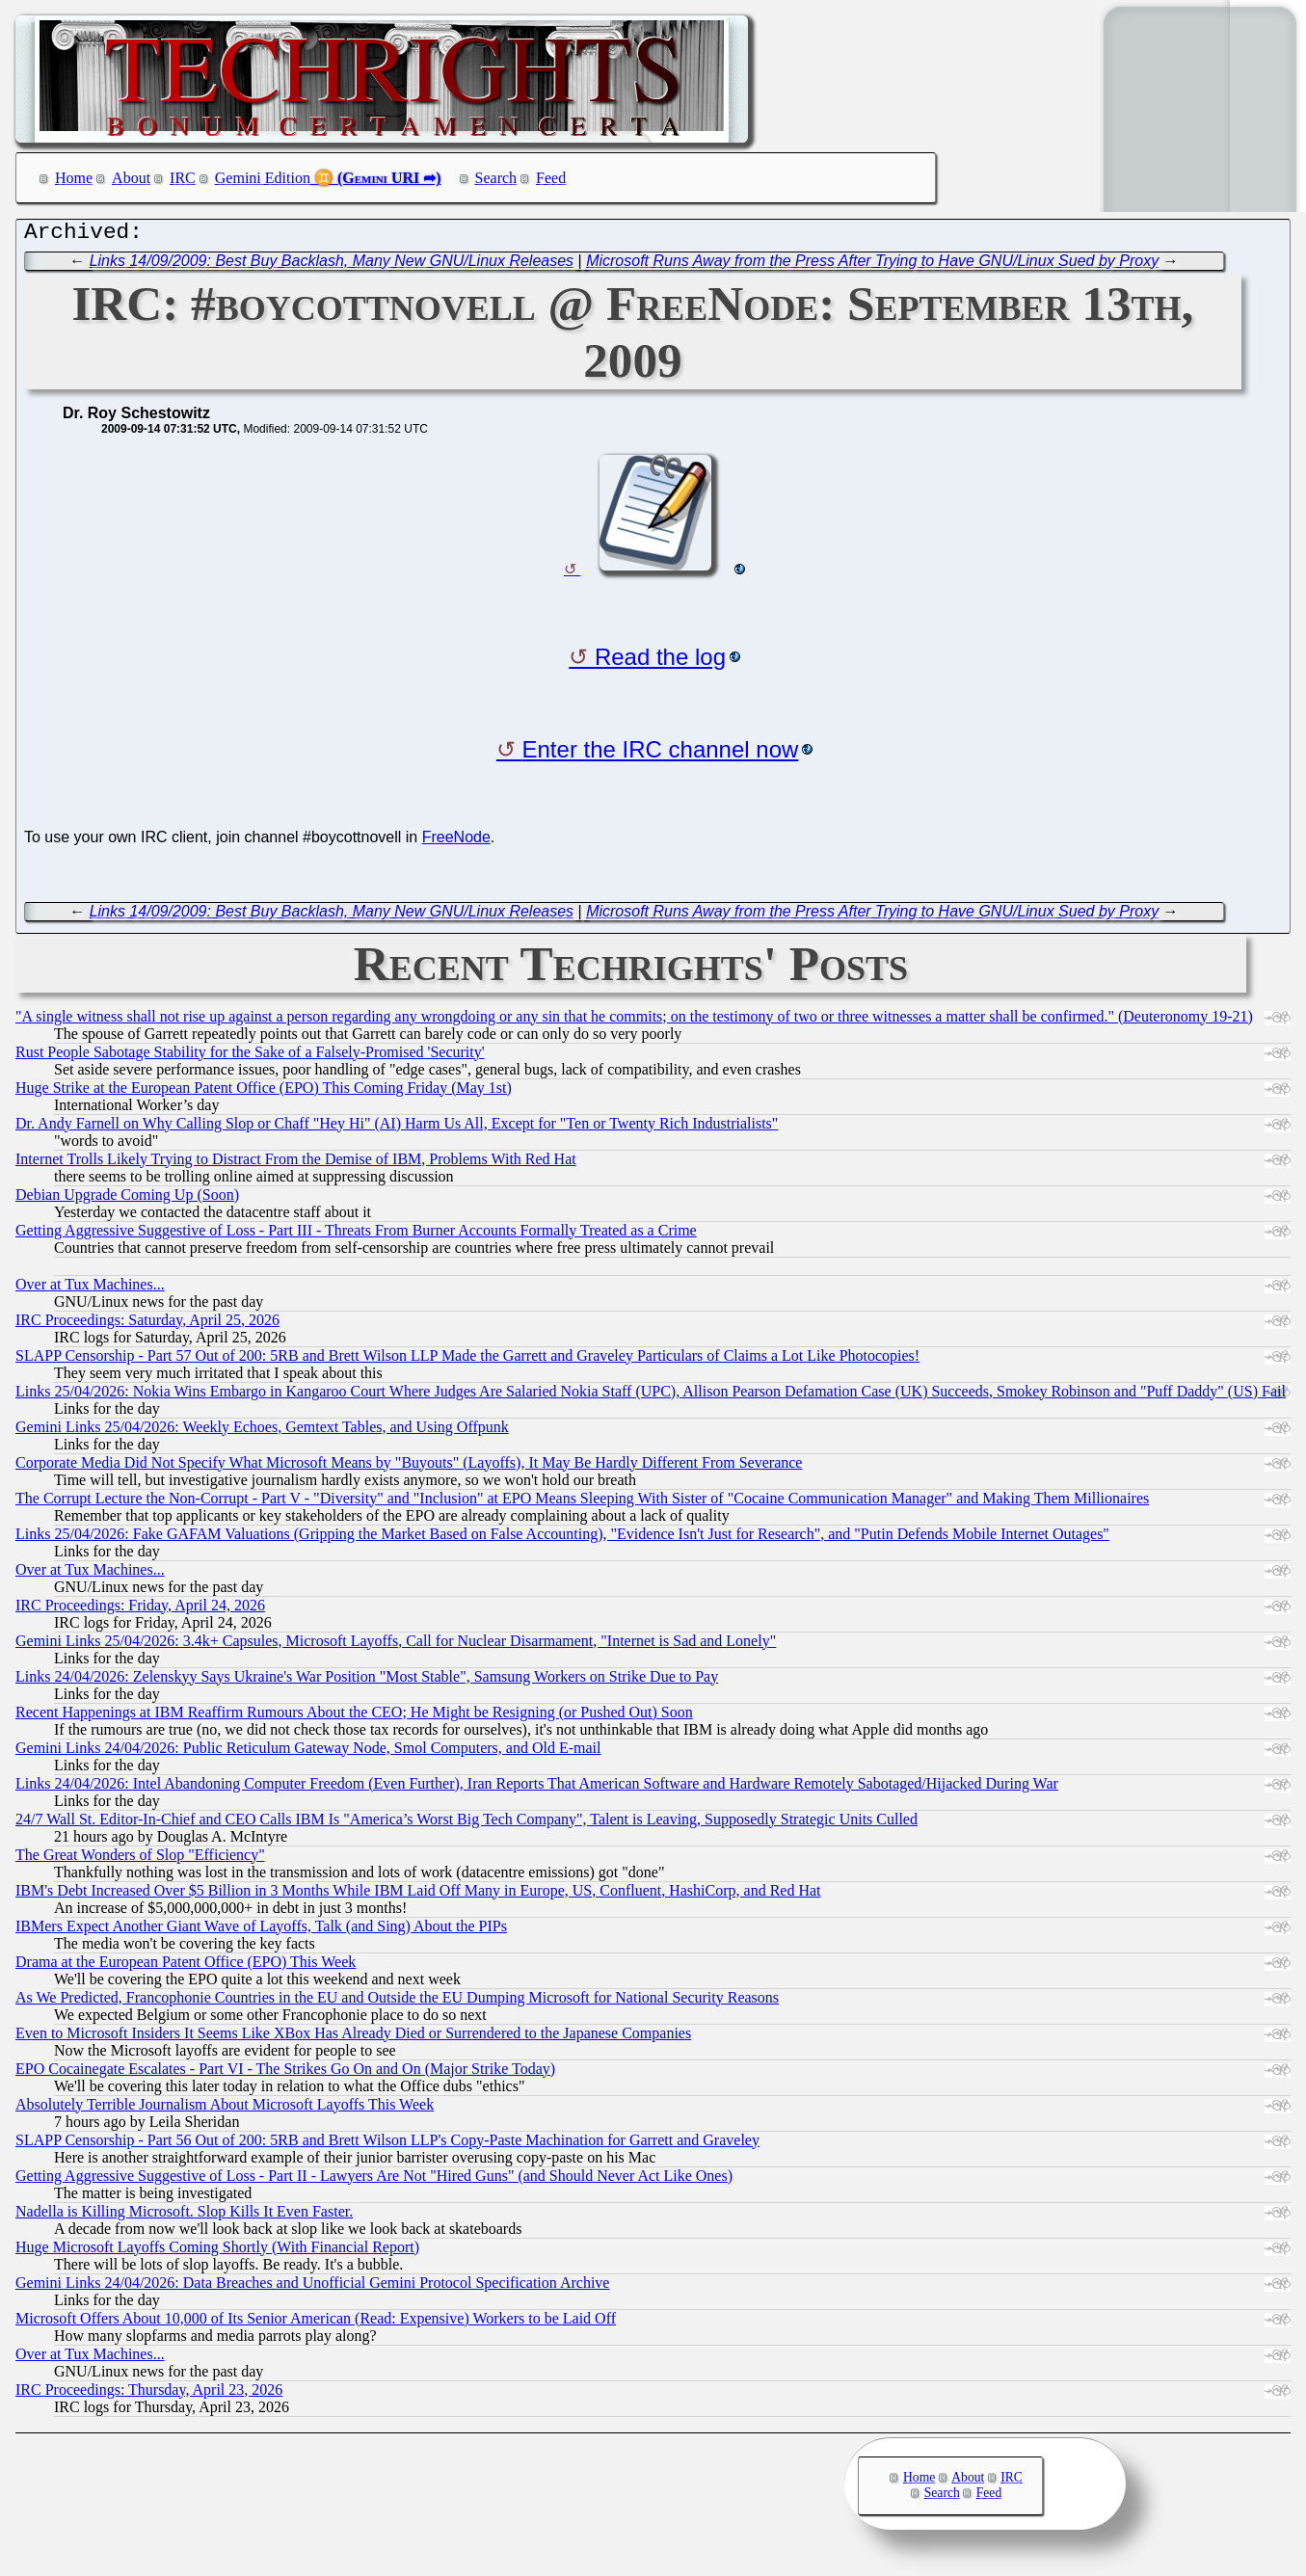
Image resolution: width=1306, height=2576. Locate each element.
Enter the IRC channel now (660, 754)
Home (74, 178)
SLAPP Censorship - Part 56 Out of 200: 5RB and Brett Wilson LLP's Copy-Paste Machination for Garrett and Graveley (387, 2145)
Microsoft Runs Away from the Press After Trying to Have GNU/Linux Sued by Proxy (872, 265)
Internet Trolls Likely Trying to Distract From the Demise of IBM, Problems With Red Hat (295, 1163)
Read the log (660, 662)
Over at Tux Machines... (90, 1289)
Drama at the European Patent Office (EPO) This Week (185, 1966)
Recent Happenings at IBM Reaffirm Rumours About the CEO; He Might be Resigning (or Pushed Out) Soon (354, 1717)
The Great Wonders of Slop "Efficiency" (140, 1859)
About (131, 178)
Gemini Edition (262, 178)
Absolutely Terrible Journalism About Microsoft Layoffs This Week (224, 2109)
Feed (551, 178)
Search (496, 178)
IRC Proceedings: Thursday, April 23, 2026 (148, 2394)
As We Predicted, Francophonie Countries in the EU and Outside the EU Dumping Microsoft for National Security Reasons (397, 2002)
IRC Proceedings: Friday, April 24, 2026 (140, 1610)
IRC (183, 178)
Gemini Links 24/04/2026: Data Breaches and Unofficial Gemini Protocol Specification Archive (312, 2287)
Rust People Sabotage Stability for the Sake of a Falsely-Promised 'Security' (250, 1057)
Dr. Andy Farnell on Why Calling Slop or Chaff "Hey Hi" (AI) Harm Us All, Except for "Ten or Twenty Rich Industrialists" (396, 1128)
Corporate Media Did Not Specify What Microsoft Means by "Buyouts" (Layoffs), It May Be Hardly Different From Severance (408, 1467)
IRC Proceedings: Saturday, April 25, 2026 (147, 1324)
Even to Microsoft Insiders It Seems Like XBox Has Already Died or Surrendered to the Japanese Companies (353, 2038)
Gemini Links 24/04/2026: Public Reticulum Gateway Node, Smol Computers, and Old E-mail (307, 1752)
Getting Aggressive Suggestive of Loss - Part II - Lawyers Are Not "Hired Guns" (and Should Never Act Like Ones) (374, 2180)
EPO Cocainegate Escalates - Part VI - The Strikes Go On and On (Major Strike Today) (285, 2073)
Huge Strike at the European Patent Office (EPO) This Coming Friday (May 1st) (263, 1092)
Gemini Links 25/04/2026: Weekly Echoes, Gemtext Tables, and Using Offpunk (262, 1431)
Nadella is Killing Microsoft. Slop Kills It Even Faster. (184, 2216)
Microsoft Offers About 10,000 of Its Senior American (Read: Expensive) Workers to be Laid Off (315, 2323)
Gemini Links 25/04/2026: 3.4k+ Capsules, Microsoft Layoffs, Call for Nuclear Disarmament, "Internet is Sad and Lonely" (395, 1645)
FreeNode (456, 842)
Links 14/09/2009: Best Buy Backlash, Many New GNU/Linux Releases (331, 265)
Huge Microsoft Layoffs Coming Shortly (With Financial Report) (217, 2252)
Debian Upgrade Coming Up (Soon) (127, 1199)
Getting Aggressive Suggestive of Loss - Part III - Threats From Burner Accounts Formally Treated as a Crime (356, 1235)
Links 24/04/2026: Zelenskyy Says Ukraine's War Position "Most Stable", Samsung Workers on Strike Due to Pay (366, 1681)
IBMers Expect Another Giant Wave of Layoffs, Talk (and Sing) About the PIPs (261, 1931)
